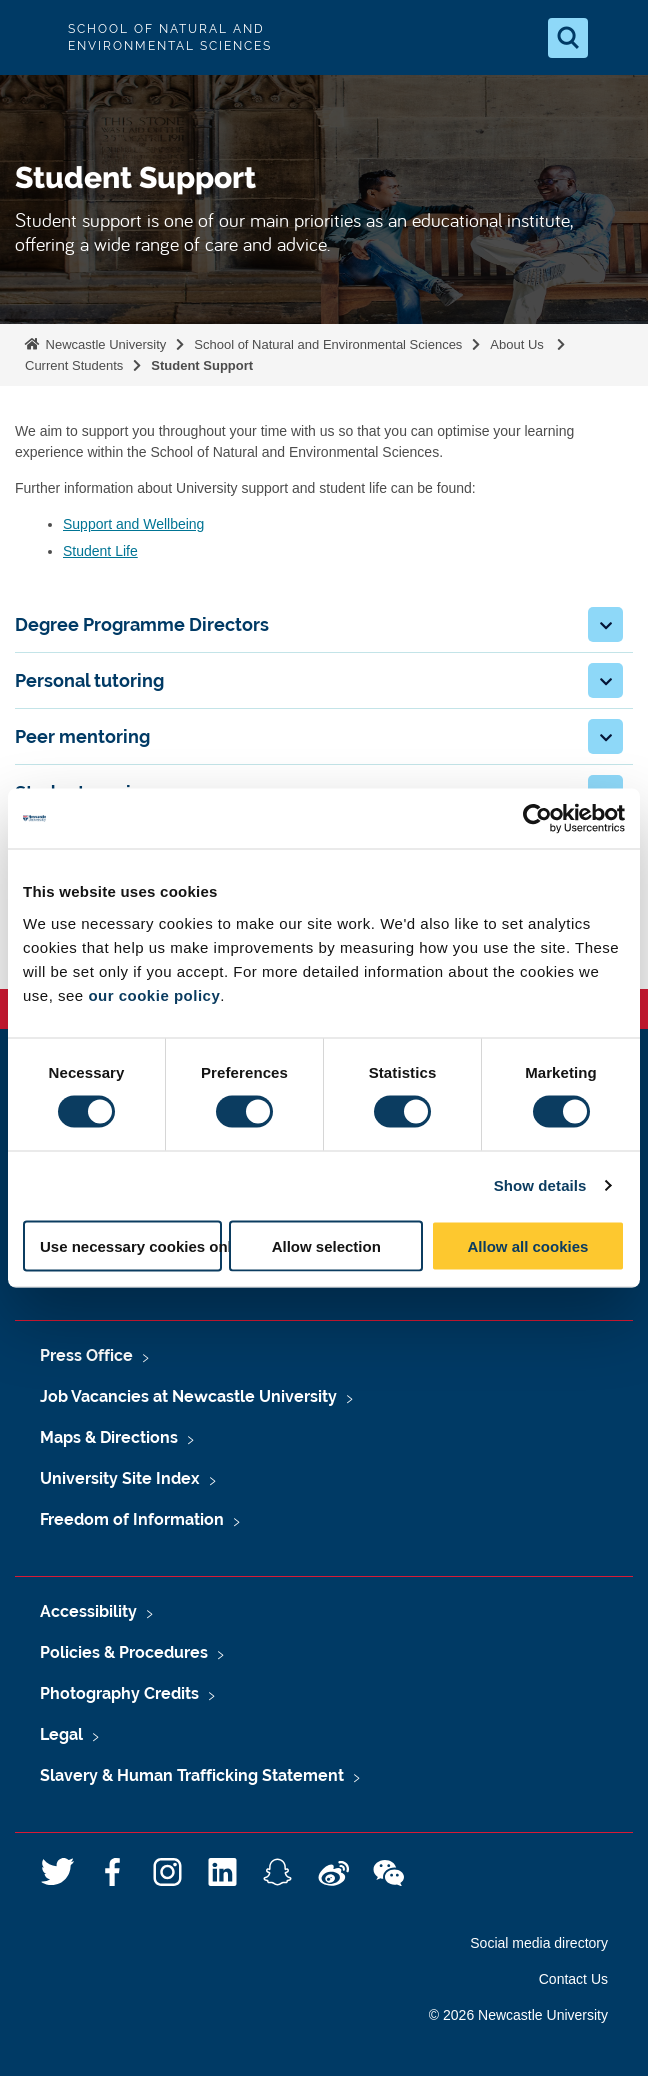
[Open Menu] (616, 38)
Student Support (203, 365)
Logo (32, 37)
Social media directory (539, 1943)
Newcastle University (104, 344)
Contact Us (573, 1979)
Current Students (74, 365)
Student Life (100, 551)
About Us (518, 344)
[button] (605, 624)
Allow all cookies (527, 1245)
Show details (540, 1185)
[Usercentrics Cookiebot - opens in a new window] (537, 819)
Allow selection (326, 1245)
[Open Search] (568, 38)
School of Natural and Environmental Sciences (328, 344)
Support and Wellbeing (133, 524)
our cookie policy (154, 994)
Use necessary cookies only (131, 1245)
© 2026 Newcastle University (518, 2015)
